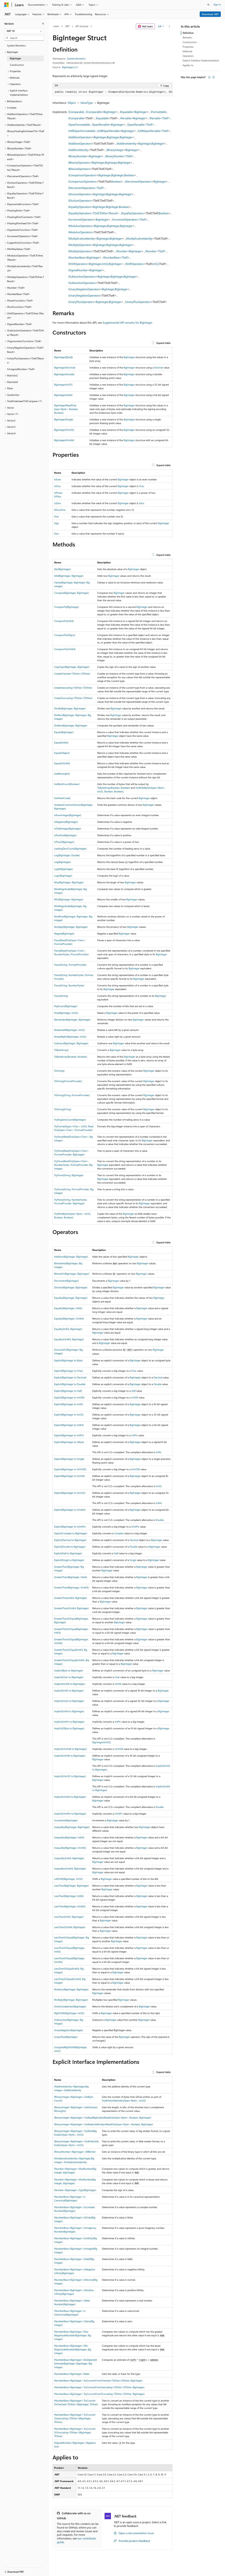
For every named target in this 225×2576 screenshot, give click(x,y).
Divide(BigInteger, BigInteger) (70, 708)
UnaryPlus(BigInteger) (66, 2036)
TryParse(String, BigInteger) (68, 1175)
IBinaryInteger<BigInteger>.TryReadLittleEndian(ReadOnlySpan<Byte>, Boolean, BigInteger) (103, 2124)
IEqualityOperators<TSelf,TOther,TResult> (93, 213)
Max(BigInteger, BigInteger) (68, 882)
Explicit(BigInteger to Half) (68, 1390)
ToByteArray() (61, 1050)
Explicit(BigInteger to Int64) (68, 1425)
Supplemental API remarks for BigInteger (127, 322)
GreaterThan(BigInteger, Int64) (70, 1577)
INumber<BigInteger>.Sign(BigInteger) (75, 2190)
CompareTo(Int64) (64, 621)
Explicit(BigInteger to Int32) (68, 1414)
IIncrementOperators (81, 219)
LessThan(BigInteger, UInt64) (69, 1906)
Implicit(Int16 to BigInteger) (68, 1690)
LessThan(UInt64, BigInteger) (69, 1927)
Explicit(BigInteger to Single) (69, 1459)
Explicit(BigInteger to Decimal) (70, 1377)
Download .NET (210, 14)
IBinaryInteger (115, 150)
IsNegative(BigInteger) (66, 821)
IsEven (57, 479)
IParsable (125, 118)
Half (133, 1390)
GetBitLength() (62, 773)
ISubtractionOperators (82, 276)
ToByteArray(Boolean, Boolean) (113, 787)
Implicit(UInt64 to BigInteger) (70, 1796)
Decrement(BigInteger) (66, 1280)
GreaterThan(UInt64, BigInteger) (71, 1608)
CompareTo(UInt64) (64, 649)
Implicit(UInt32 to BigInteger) (70, 1776)
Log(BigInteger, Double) (67, 855)
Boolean (129, 175)
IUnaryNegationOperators (84, 289)
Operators (188, 56)
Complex (118, 1533)
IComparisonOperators (82, 175)
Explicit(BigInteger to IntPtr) (69, 1435)
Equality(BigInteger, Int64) (68, 1308)
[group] (112, 92)
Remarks (187, 37)
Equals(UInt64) (62, 763)
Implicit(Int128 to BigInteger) (69, 1683)
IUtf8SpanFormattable (81, 131)
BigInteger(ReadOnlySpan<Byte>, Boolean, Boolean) (66, 409)
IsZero (57, 503)
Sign (56, 523)
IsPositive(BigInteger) (65, 835)
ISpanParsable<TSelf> (140, 124)
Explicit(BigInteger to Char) (68, 1370)
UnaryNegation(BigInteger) (68, 2030)
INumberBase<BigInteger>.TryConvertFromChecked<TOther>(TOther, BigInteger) (98, 2380)
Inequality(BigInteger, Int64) (69, 1837)
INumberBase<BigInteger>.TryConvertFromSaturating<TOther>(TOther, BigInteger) (99, 2387)
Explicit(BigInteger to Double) (69, 1384)
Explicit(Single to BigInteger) (69, 1560)
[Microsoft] (6, 4)
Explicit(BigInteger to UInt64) (69, 1509)
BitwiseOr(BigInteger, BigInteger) (71, 1273)
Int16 (158, 1452)
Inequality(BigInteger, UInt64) (70, 1847)
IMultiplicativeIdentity (81, 238)
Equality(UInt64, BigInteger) (69, 1339)
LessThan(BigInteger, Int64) (68, 1896)
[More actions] (169, 26)
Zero (141, 503)
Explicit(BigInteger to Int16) (68, 1404)
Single (133, 1560)
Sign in (217, 4)
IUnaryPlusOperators (81, 302)
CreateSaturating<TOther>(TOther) (73, 687)
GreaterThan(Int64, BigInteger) (70, 1597)
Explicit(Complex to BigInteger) (70, 1533)
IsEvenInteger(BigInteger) (67, 815)
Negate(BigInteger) (64, 933)
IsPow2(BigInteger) (64, 842)
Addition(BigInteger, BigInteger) (71, 1256)
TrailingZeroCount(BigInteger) (70, 1119)
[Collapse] (43, 23)
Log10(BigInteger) (63, 869)
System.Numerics (76, 58)
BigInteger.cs (69, 67)
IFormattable (158, 112)
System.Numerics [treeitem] (16, 45)
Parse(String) (61, 995)
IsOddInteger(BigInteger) (67, 828)
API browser (81, 26)
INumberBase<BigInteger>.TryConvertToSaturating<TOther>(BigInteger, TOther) (74, 2418)
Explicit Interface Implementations (201, 60)
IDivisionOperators (79, 194)
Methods (187, 51)
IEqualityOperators (79, 207)
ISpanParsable (100, 124)
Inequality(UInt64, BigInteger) (70, 1868)
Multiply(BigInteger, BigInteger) (71, 926)
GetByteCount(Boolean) (66, 784)
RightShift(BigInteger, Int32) (69, 2013)
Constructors (190, 42)
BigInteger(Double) (64, 374)
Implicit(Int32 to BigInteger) (69, 1701)
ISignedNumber (78, 270)
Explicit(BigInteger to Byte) (68, 1360)
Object (72, 102)
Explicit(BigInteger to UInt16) (69, 1476)
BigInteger (110, 112)
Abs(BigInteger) (62, 569)
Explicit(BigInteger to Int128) (69, 1397)
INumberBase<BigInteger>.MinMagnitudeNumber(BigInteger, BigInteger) (72, 2349)
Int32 (105, 264)
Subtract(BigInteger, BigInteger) (71, 1043)
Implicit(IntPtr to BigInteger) (69, 1721)
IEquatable (126, 112)
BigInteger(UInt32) (64, 429)
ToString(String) (62, 1109)
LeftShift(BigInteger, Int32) (68, 1879)
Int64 (159, 1503)
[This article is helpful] (209, 77)
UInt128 (135, 1469)
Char (133, 1370)
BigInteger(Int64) (63, 395)
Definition (188, 32)
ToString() (59, 1070)
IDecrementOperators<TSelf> (86, 188)
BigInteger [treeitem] (15, 58)
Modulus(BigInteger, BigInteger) (71, 1989)
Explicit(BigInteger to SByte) (69, 1442)
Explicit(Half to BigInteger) (68, 1553)
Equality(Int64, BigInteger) (68, 1329)
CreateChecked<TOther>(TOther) (72, 673)
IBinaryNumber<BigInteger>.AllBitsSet (74, 2151)
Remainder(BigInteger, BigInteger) (72, 1019)
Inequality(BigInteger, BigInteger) (71, 1827)
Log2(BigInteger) (63, 875)
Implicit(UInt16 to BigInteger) (69, 1755)
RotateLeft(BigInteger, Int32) (69, 1030)
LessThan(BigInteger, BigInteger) (71, 1885)
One (141, 486)
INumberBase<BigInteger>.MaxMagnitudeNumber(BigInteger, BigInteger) (72, 2335)
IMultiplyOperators (79, 245)
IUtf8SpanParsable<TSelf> (154, 131)
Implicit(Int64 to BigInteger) (69, 1711)
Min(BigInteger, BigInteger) (68, 899)
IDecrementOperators (138, 181)
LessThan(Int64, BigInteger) (68, 1916)
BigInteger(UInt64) (64, 440)
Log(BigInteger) (62, 862)
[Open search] (208, 5)
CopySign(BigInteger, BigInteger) (71, 667)
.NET (67, 26)
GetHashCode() (62, 798)
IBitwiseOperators (79, 162)
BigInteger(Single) (63, 419)
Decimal (158, 367)
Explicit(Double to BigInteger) (69, 1546)
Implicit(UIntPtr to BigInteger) (70, 1813)
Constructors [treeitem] (17, 64)
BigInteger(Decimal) (64, 367)
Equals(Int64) (61, 742)
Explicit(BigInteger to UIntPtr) (70, 1526)
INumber (121, 251)
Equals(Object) (62, 753)
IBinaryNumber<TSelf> (119, 156)
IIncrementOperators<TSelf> (129, 219)
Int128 (134, 1397)
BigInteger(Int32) (63, 384)
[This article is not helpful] (213, 77)
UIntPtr (135, 1526)
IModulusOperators (80, 226)
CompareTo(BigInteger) (66, 607)
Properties (188, 46)
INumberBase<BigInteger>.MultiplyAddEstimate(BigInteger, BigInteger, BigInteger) (75, 2363)
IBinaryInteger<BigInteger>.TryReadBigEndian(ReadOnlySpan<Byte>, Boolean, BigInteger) (102, 2117)
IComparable (76, 112)
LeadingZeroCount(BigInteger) (70, 848)
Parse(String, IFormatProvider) (70, 964)
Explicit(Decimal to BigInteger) (70, 1540)
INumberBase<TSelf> (116, 257)
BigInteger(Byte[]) (63, 357)
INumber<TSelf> (155, 251)
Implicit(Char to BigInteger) (68, 1677)
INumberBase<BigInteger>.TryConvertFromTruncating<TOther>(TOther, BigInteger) (99, 2394)
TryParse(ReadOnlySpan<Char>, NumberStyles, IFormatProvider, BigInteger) (73, 1164)
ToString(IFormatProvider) (68, 1081)
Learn (56, 26)
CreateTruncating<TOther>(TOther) (73, 698)
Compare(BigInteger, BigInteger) (71, 592)
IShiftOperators (77, 264)
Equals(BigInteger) (63, 732)
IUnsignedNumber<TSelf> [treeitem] (21, 369)
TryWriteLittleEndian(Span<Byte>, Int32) (124, 2100)
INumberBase (76, 257)
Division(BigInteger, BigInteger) (70, 1287)
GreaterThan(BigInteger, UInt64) (71, 1587)
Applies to (188, 65)
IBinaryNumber (77, 156)
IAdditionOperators (80, 137)
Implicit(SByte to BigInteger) (69, 1728)
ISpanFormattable (79, 124)
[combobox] (24, 31)
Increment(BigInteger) (66, 1820)
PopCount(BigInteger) (65, 1006)
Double (157, 1384)
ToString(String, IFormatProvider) (72, 1095)
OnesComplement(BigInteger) (70, 2006)
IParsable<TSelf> (159, 118)
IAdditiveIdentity (126, 143)
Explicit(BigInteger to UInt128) (70, 1469)
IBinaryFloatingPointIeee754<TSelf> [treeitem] (25, 133)
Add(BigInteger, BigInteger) (68, 575)
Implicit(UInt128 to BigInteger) (70, 1749)
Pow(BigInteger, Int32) (66, 1013)
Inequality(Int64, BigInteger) (69, 1858)
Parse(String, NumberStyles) (69, 985)
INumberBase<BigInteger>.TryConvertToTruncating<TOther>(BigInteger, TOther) (74, 2432)
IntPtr (134, 1435)
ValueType (86, 102)
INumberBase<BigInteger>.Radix (71, 2373)
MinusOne (59, 509)
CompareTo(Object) (64, 635)
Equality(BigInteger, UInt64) (69, 1318)
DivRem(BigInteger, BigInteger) (70, 725)
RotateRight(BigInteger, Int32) (70, 1036)
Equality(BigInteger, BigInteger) (70, 1297)
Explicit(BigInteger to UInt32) (69, 1492)
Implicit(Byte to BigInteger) (68, 1670)
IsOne (57, 486)
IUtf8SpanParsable (108, 131)
